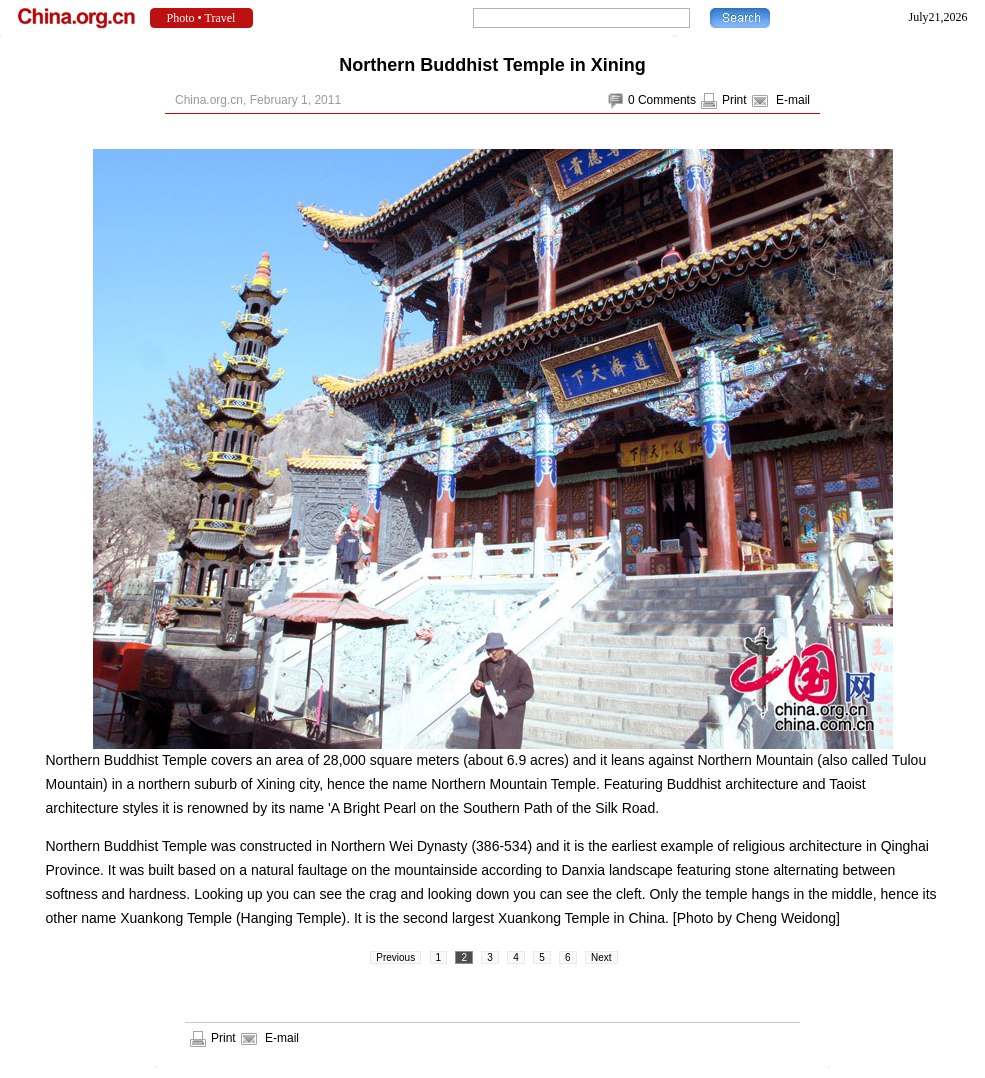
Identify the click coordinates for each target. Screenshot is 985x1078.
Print (734, 100)
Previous (395, 957)
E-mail (793, 100)
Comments (667, 100)
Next (601, 957)
